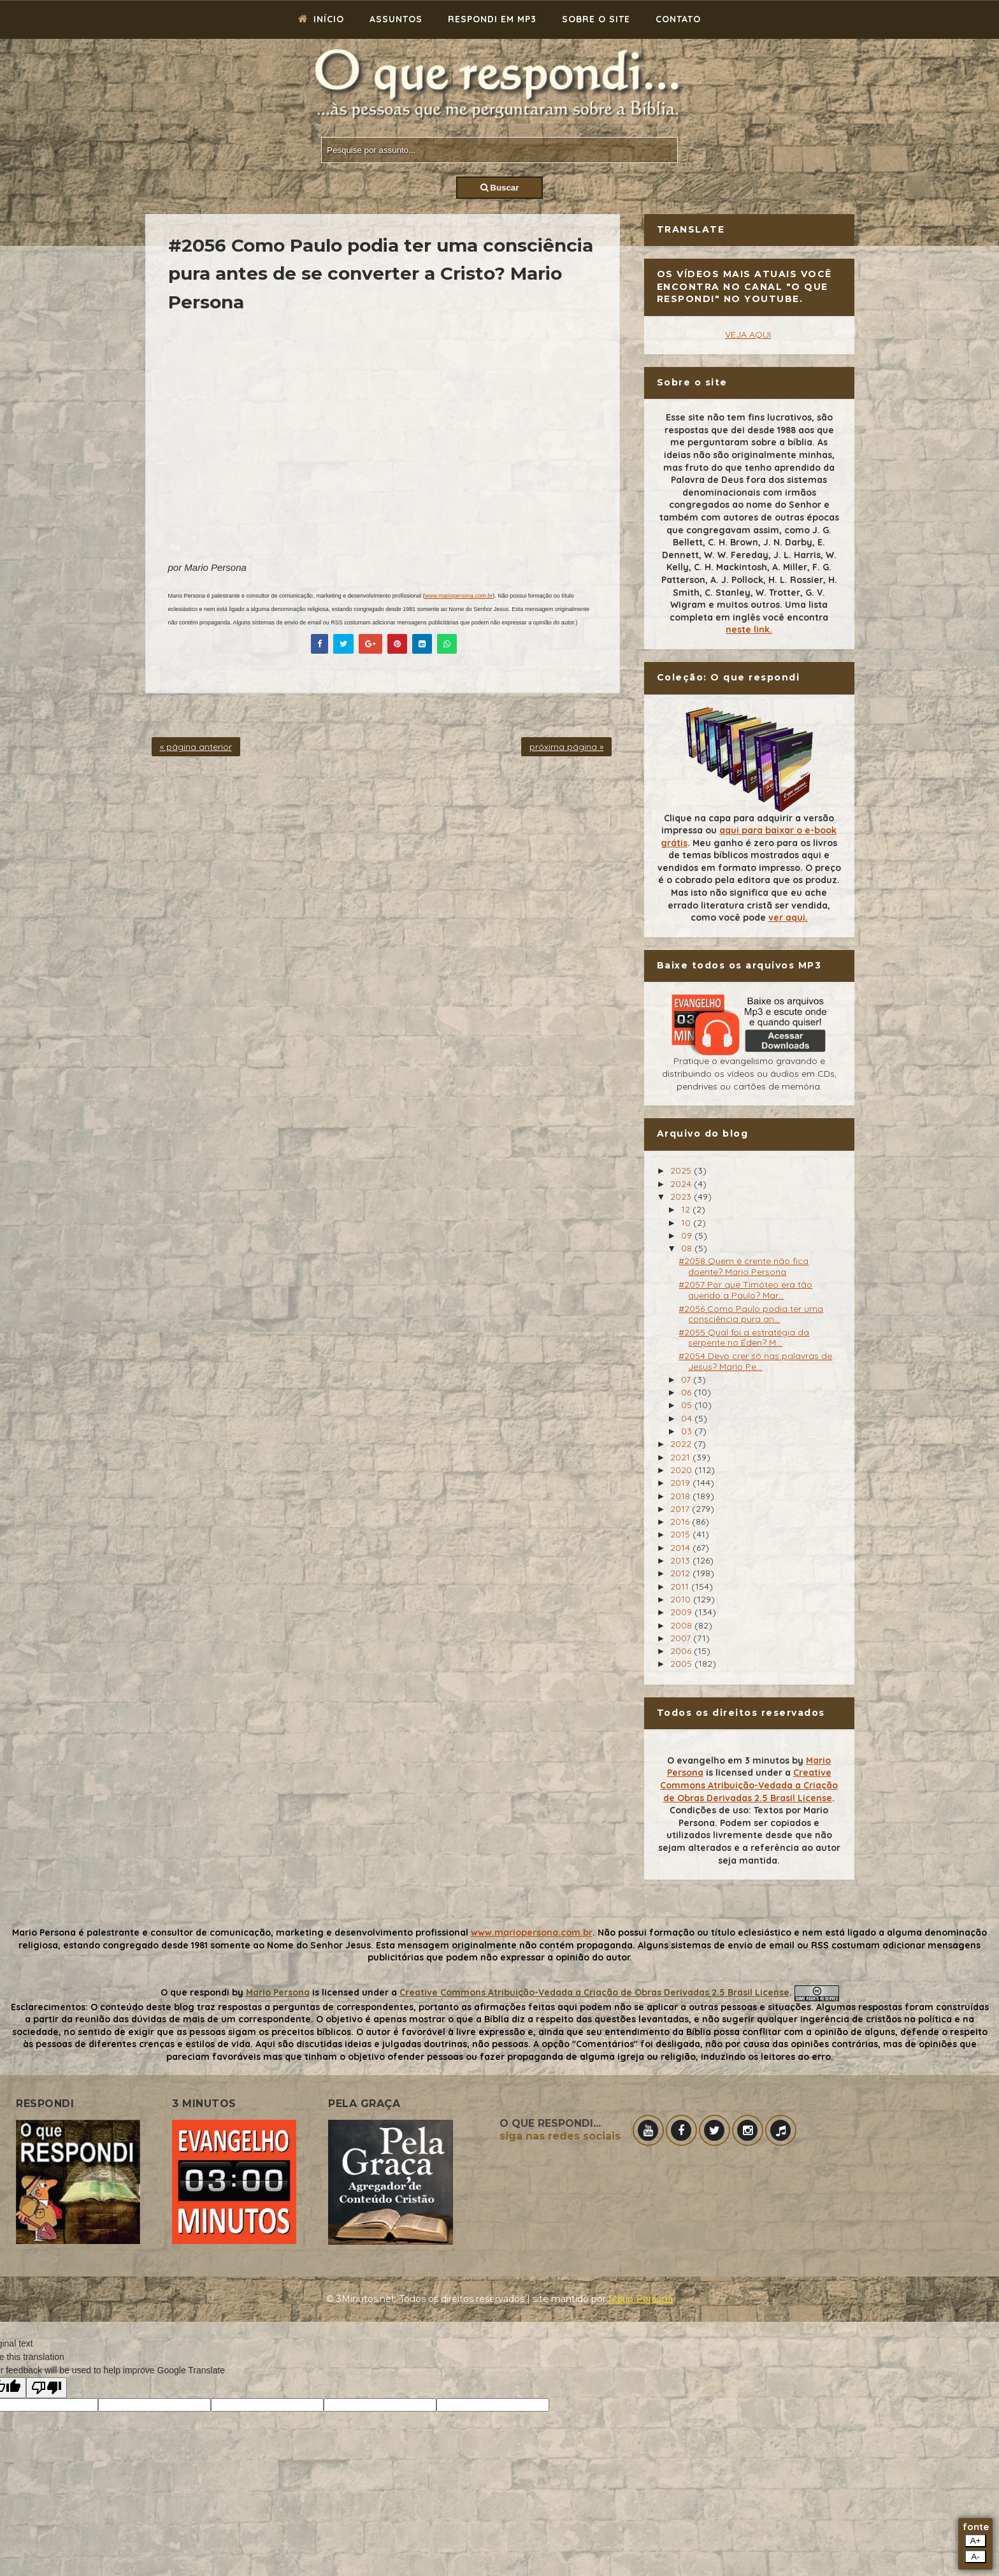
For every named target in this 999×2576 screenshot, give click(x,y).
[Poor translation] (46, 2387)
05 (687, 1405)
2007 (681, 1638)
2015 (681, 1534)
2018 (681, 1496)
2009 (682, 1612)
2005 (682, 1663)
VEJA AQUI (748, 334)
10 (687, 1222)
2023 (682, 1196)
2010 (681, 1599)
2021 (681, 1457)
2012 (681, 1573)
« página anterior (196, 746)
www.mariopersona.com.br (459, 596)
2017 (681, 1509)
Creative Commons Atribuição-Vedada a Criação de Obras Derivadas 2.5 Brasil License (749, 1785)
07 (687, 1379)
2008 (682, 1625)
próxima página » (566, 746)
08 (687, 1248)
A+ (975, 2540)
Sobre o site (596, 19)
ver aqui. (788, 917)
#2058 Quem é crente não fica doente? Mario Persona (744, 1266)
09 (687, 1235)
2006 (682, 1651)
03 (687, 1431)
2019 (681, 1482)
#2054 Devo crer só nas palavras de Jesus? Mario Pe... (755, 1361)
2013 (681, 1560)
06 (687, 1392)
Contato (678, 19)
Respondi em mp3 (492, 19)
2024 (682, 1184)
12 (687, 1209)
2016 (681, 1521)
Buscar (499, 187)
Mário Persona (640, 2299)
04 (687, 1418)
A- (975, 2556)
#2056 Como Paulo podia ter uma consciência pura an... (751, 1314)
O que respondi (195, 1992)
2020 (682, 1470)
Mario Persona (278, 1992)
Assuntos (396, 19)
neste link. (749, 629)
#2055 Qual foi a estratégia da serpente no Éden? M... (744, 1338)
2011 (680, 1586)
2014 (681, 1547)
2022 (682, 1444)
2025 (682, 1170)
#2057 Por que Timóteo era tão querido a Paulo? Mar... (745, 1290)
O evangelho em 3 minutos (728, 1760)
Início (321, 19)
